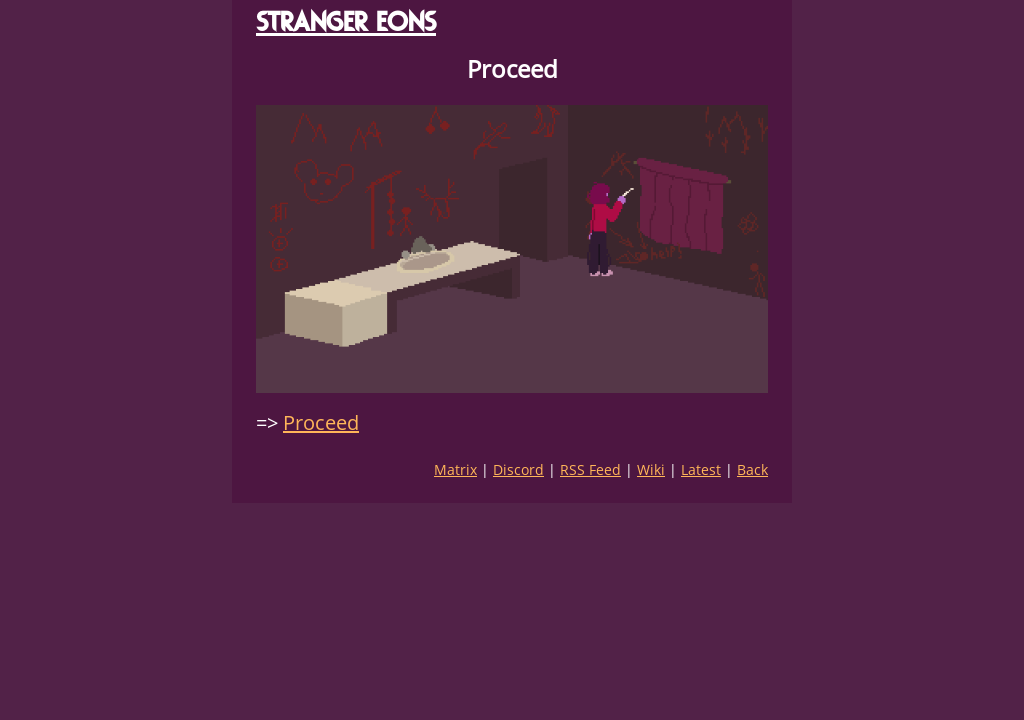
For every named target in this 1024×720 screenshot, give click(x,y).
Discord (518, 469)
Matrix (455, 469)
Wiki (651, 469)
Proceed (321, 422)
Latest (701, 469)
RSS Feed (590, 469)
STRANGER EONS (346, 21)
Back (752, 469)
